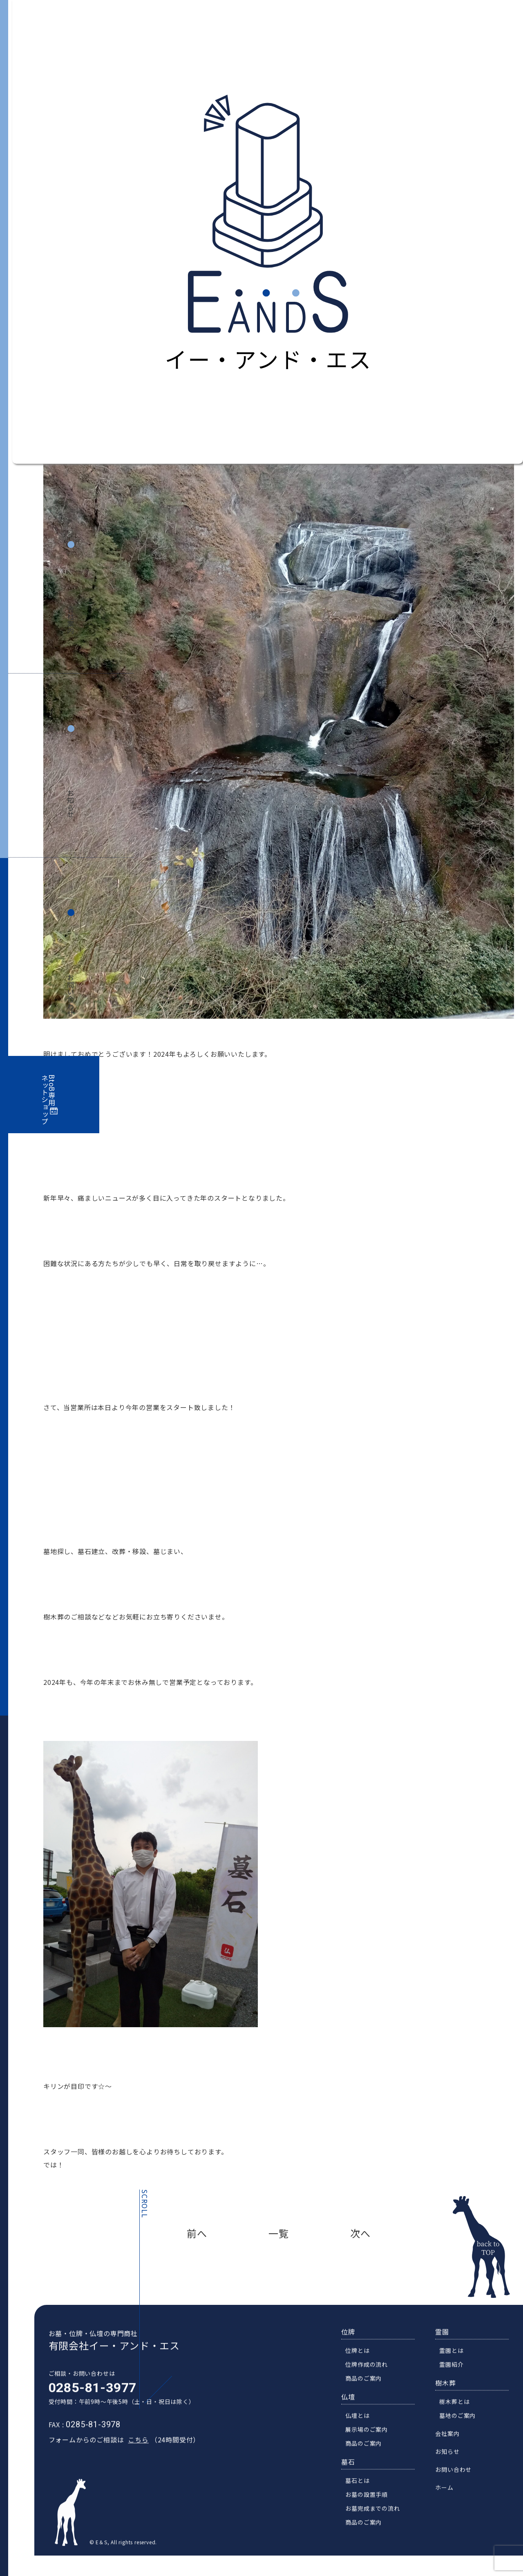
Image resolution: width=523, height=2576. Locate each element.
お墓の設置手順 (372, 2509)
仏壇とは (363, 2430)
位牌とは (363, 2365)
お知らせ (71, 803)
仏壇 (353, 2411)
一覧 (278, 2233)
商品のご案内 (369, 2393)
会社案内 (71, 619)
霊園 (447, 2346)
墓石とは (363, 2495)
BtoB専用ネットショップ (48, 1099)
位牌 (353, 2346)
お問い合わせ (71, 995)
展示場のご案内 (372, 2444)
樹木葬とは (460, 2416)
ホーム (449, 2502)
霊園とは (457, 2365)
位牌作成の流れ (372, 2379)
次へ (360, 2233)
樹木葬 (450, 2397)
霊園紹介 (457, 2379)
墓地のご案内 (463, 2430)
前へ (197, 2233)
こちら (133, 2454)
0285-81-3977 (87, 2402)
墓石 (353, 2476)
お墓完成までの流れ (378, 2523)
